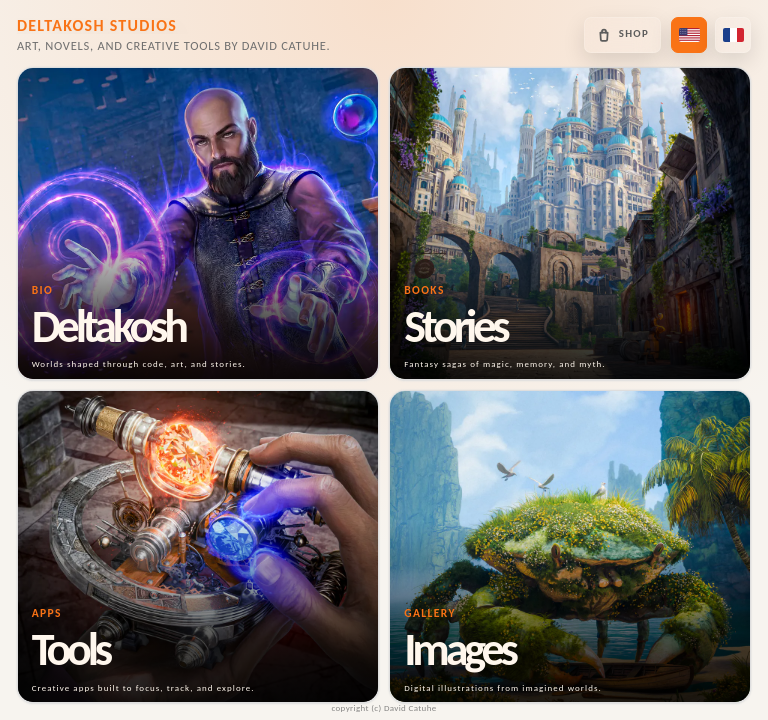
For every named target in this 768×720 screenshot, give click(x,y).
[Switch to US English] (689, 35)
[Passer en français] (733, 35)
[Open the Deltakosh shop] (622, 35)
